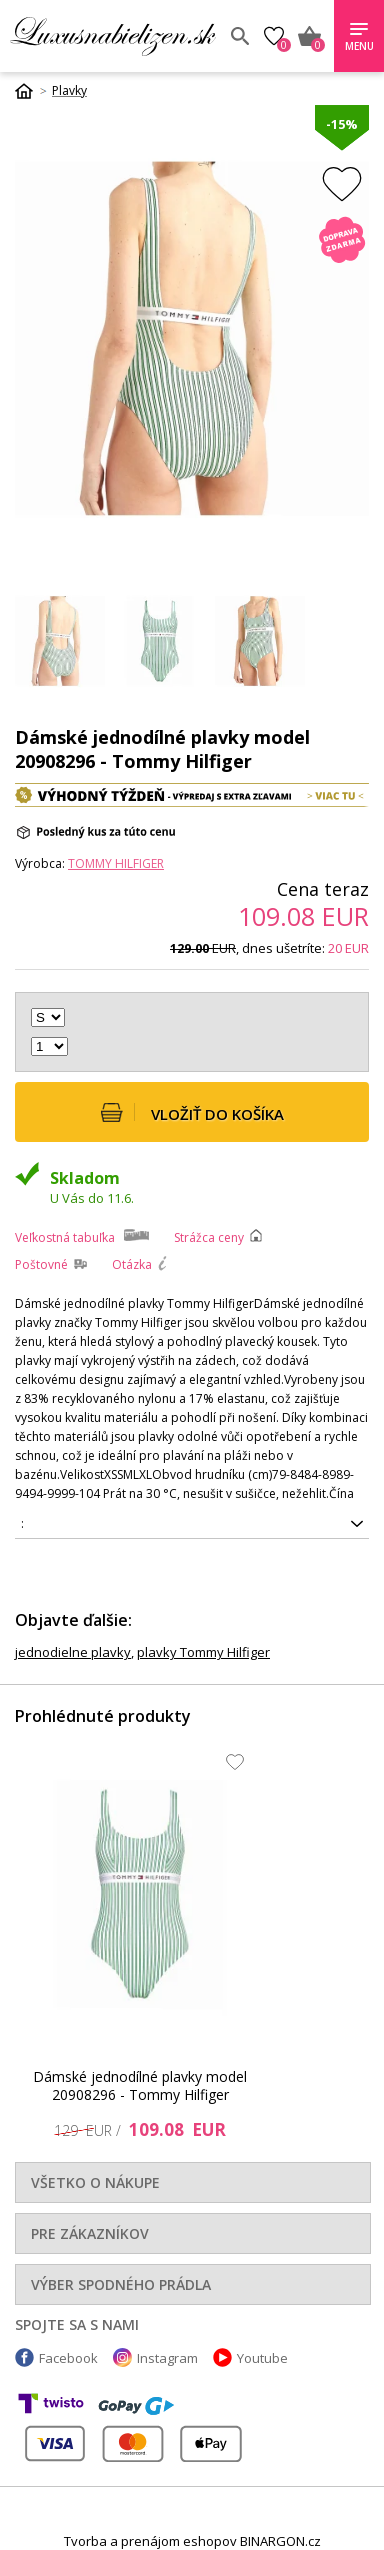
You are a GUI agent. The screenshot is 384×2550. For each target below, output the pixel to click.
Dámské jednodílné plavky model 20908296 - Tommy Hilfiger (140, 2086)
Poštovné (41, 1264)
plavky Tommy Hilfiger (203, 1652)
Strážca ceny (209, 1237)
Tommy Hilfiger (116, 863)
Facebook (68, 2358)
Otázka (132, 1264)
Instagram (167, 2358)
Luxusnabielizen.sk (113, 36)
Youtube (262, 2358)
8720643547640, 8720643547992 (192, 1524)
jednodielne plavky (73, 1652)
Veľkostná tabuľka (65, 1237)
